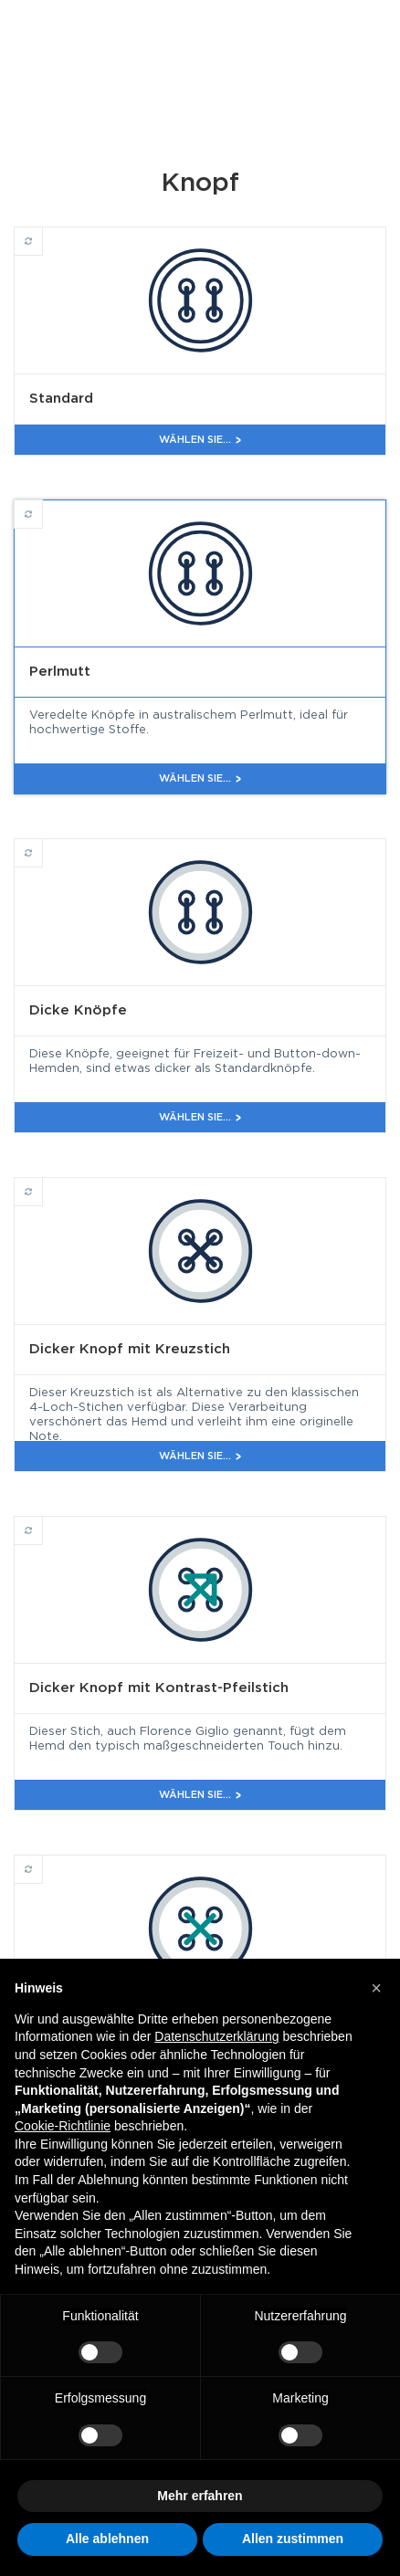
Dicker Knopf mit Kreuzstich (42, 1183)
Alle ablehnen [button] (107, 2538)
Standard (42, 232)
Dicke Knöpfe (42, 844)
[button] (376, 1988)
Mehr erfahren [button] (199, 2495)
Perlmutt (42, 505)
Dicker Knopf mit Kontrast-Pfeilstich (42, 1522)
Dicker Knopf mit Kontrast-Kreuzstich (42, 1861)
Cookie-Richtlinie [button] (63, 2126)
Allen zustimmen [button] (292, 2538)
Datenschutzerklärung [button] (216, 2036)
